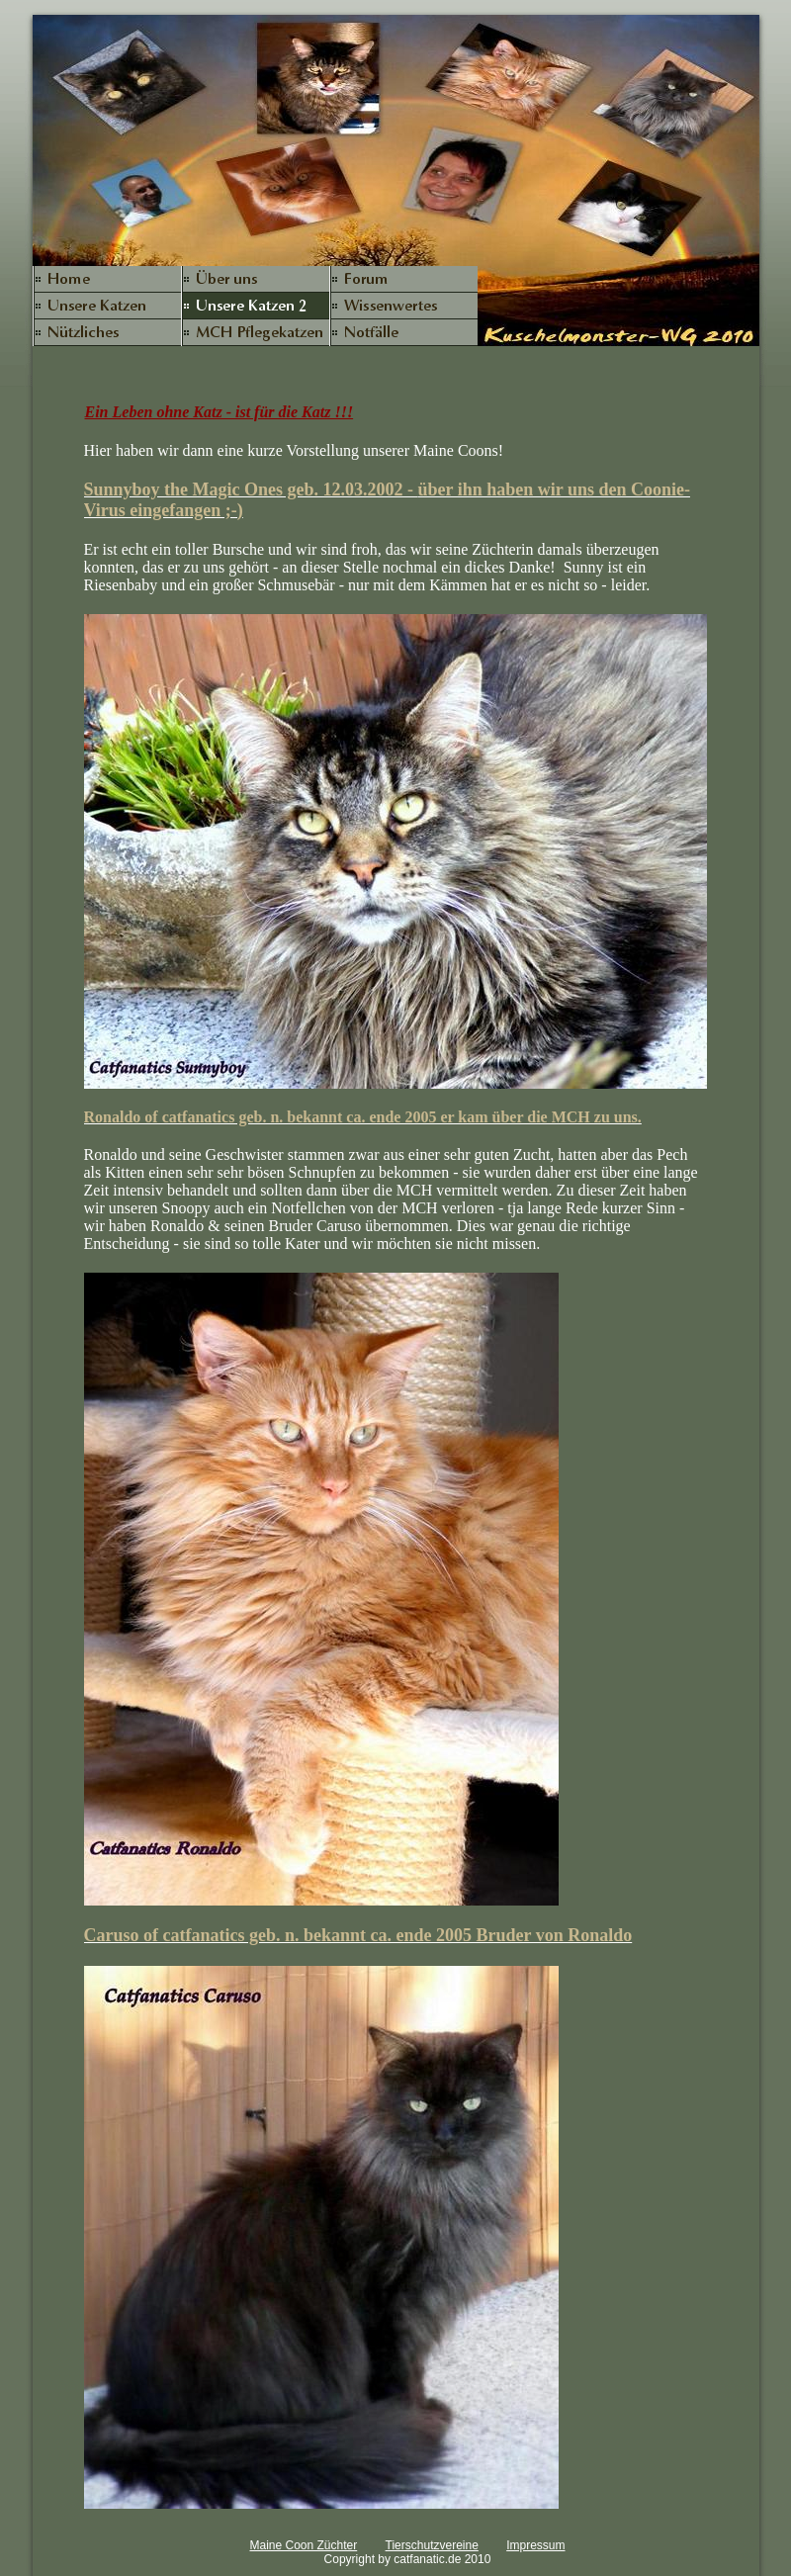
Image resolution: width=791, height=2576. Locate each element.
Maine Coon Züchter (303, 2545)
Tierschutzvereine (432, 2545)
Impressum (535, 2545)
